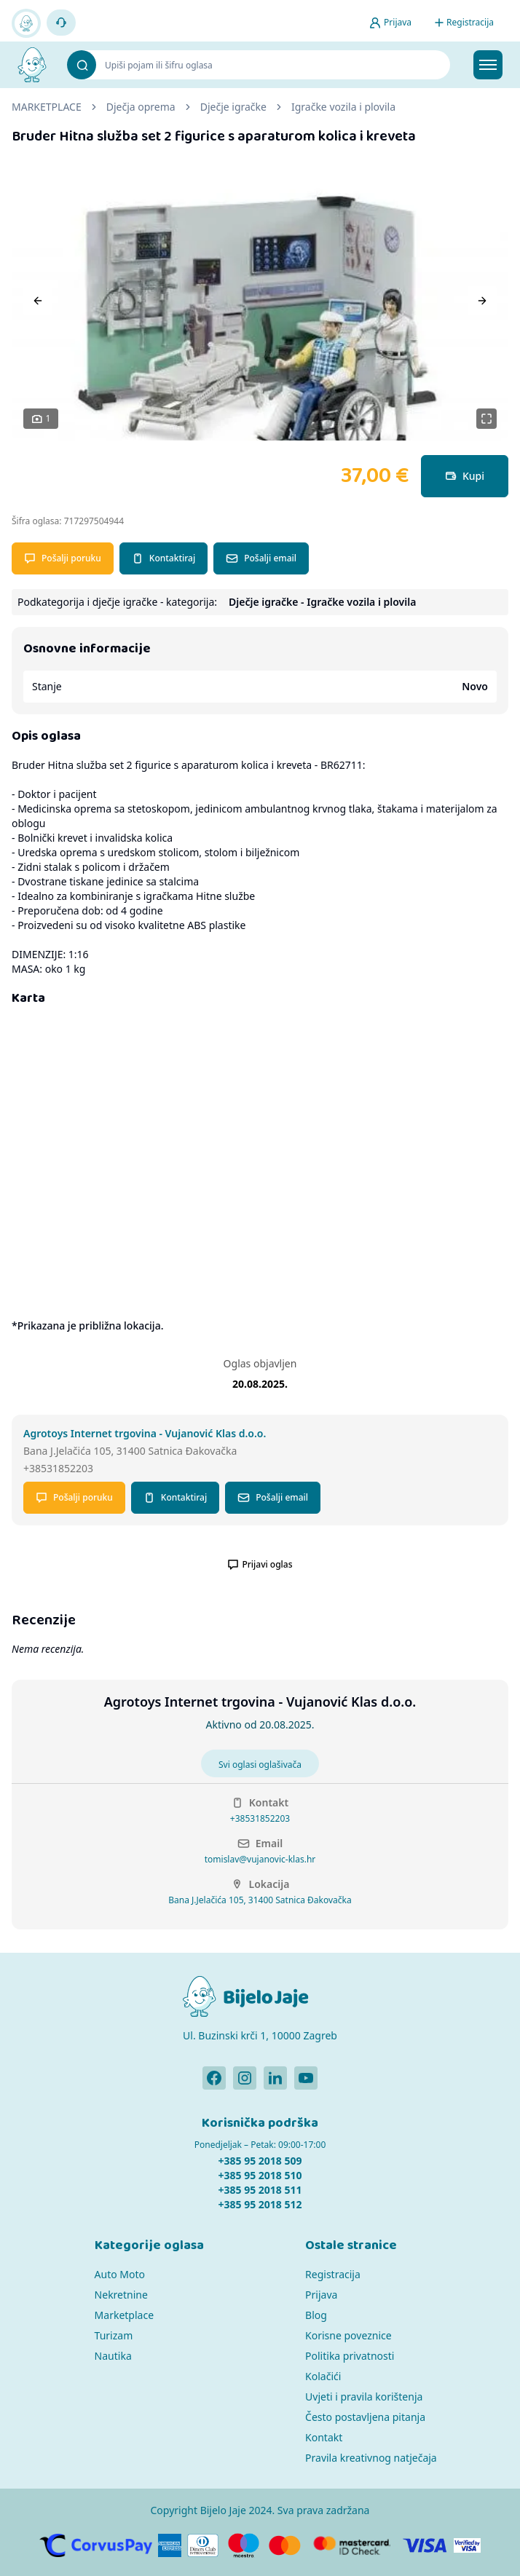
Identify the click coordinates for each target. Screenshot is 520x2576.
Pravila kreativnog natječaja (371, 2458)
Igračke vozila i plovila (343, 107)
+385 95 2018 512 (260, 2204)
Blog (316, 2315)
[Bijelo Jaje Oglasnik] (32, 64)
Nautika (113, 2356)
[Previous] (37, 300)
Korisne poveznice (348, 2335)
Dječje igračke (233, 107)
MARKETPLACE (47, 107)
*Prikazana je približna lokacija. (87, 1325)
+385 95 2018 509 (260, 2161)
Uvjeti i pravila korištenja (363, 2396)
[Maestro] (243, 2545)
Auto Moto (120, 2274)
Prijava (321, 2295)
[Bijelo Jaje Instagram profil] (244, 2078)
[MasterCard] (285, 2545)
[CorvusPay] (95, 2545)
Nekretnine (121, 2295)
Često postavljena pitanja (365, 2417)
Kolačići (323, 2376)
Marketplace (124, 2315)
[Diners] (202, 2545)
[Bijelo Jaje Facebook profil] (214, 2078)
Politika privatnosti (349, 2356)
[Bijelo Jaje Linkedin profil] (275, 2078)
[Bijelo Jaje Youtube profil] (306, 2078)
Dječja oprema (141, 107)
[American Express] (169, 2545)
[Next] (482, 300)
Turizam (114, 2335)
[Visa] (425, 2545)
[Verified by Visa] (467, 2545)
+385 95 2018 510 (260, 2175)
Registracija (333, 2274)
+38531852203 (260, 1819)
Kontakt (323, 2437)
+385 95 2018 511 (260, 2190)
